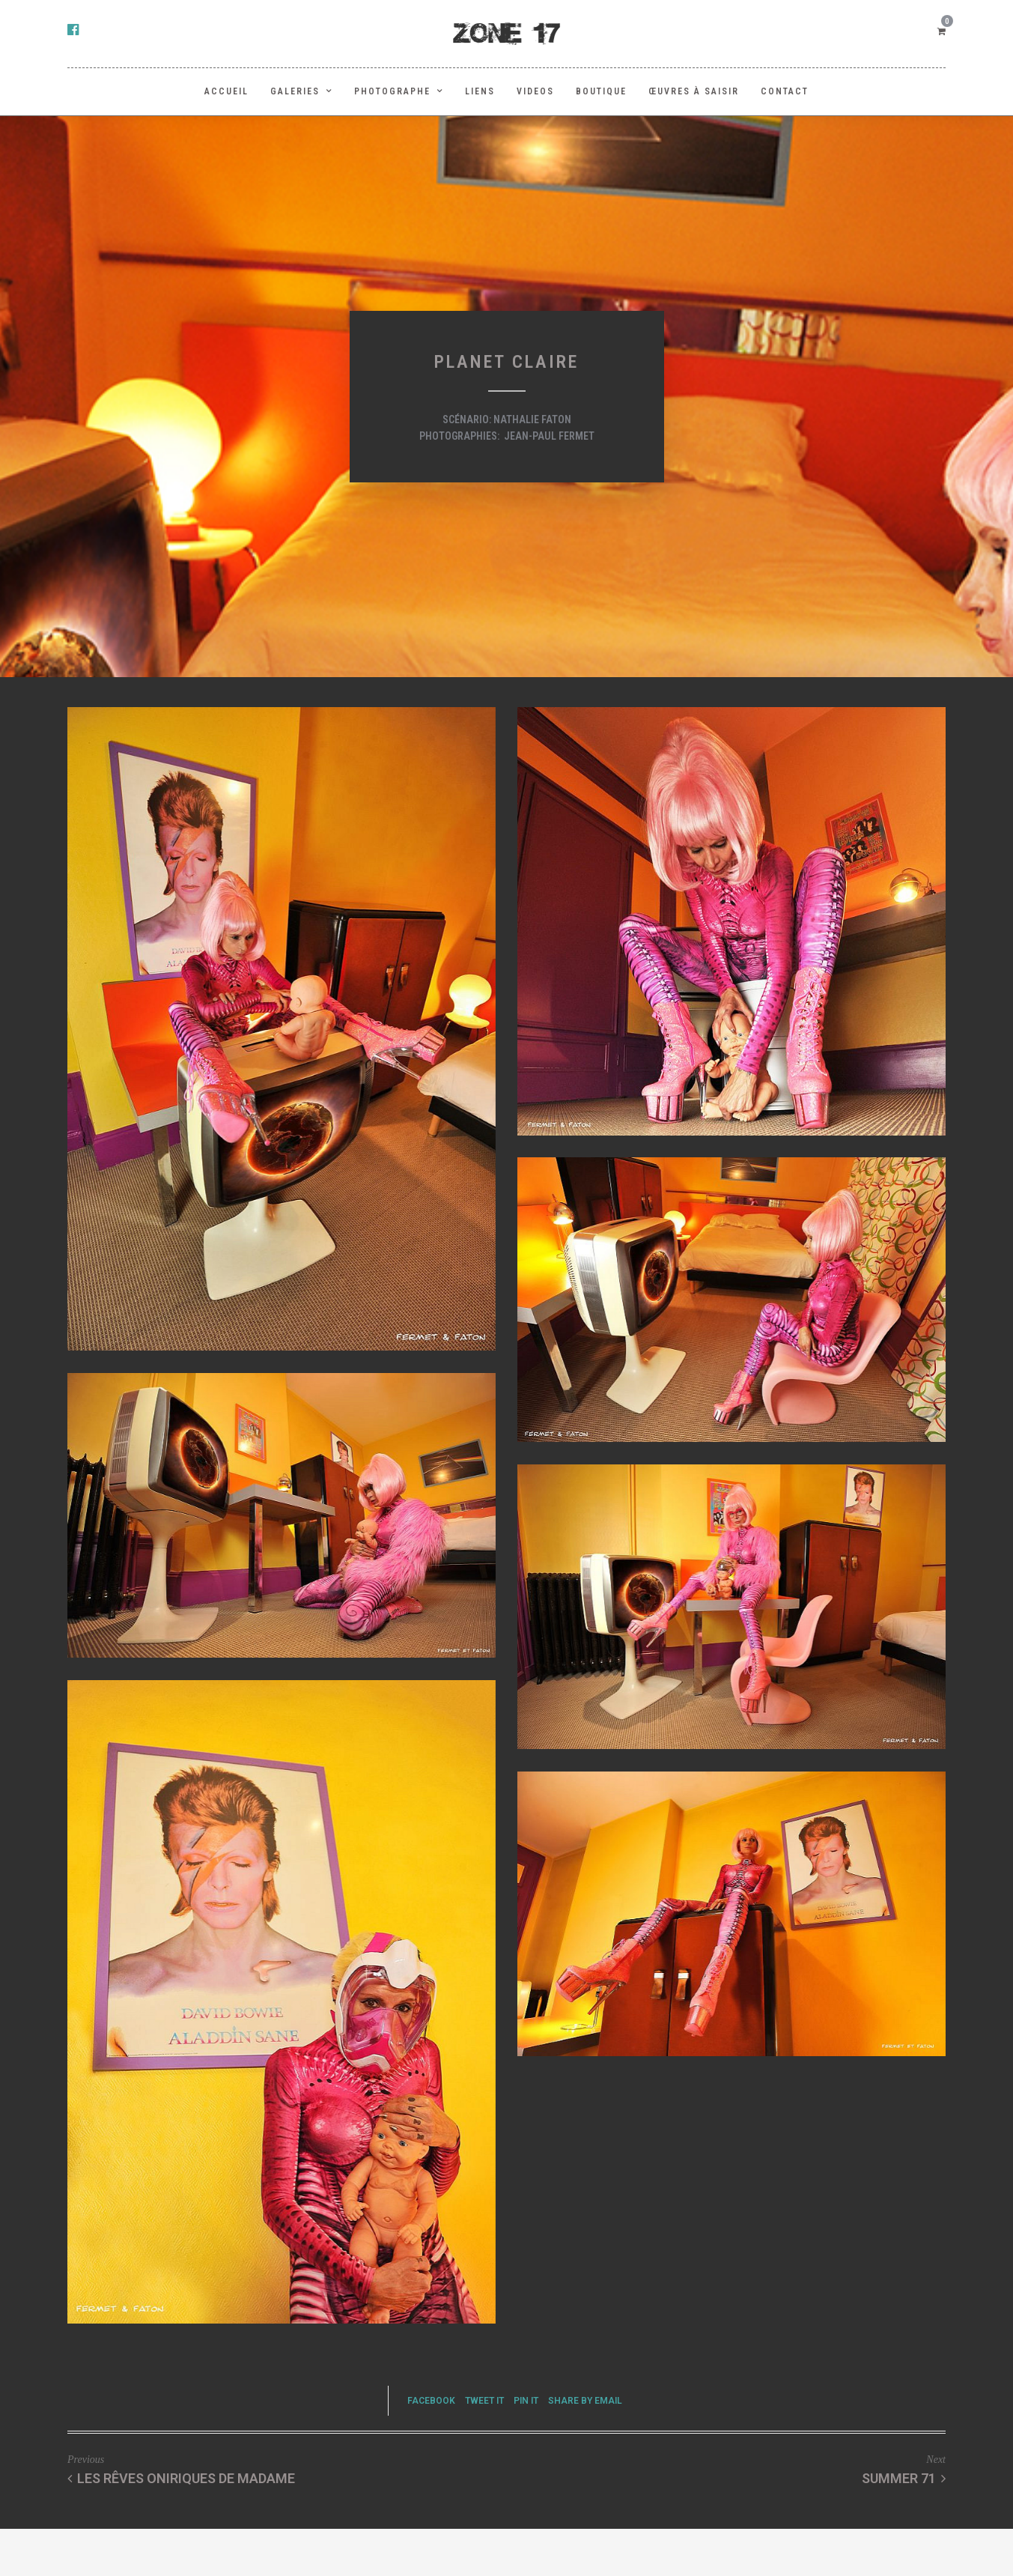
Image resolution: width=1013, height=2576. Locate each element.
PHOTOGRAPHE (392, 91)
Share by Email (585, 2400)
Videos (535, 91)
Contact (785, 91)
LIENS (480, 91)
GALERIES (295, 91)
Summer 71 (904, 2478)
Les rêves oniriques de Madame (181, 2478)
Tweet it (484, 2400)
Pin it (526, 2400)
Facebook (431, 2400)
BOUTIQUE (601, 91)
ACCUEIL (226, 91)
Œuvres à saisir (693, 91)
